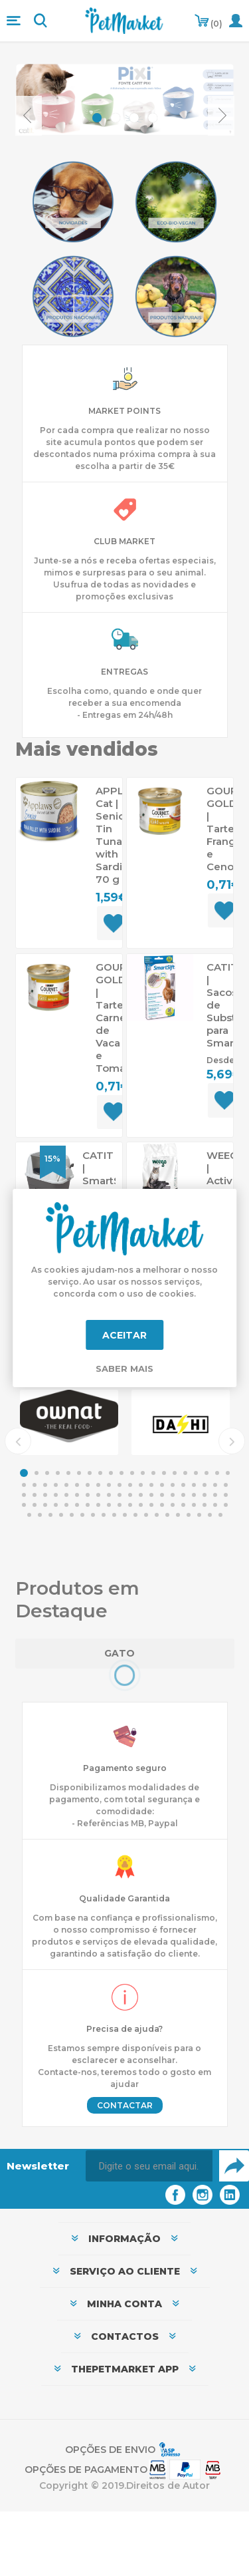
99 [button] (220, 1515)
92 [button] (146, 1515)
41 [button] (24, 1495)
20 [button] (228, 1473)
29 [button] (109, 1485)
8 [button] (100, 1473)
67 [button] (88, 1505)
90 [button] (125, 1515)
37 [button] (194, 1485)
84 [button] (61, 1515)
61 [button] (24, 1505)
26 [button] (77, 1485)
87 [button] (93, 1515)
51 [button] (130, 1495)
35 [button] (173, 1485)
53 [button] (151, 1495)
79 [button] (215, 1505)
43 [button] (45, 1495)
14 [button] (164, 1473)
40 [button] (226, 1485)
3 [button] (47, 1473)
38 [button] (205, 1485)
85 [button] (72, 1515)
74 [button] (162, 1505)
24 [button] (56, 1485)
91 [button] (135, 1515)
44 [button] (56, 1495)
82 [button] (40, 1515)
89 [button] (114, 1515)
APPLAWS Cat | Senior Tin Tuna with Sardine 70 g (112, 835)
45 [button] (66, 1495)
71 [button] (130, 1505)
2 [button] (37, 1473)
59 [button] (215, 1495)
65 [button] (66, 1505)
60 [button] (226, 1495)
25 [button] (66, 1485)
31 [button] (130, 1485)
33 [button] (151, 1485)
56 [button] (183, 1495)
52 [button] (141, 1495)
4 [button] (58, 1473)
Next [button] (231, 1441)
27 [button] (88, 1485)
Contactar (125, 2105)
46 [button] (77, 1495)
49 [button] (109, 1495)
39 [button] (215, 1485)
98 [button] (210, 1515)
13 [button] (153, 1473)
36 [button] (183, 1485)
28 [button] (98, 1485)
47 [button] (88, 1495)
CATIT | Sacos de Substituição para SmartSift (223, 1005)
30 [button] (120, 1485)
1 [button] (24, 1473)
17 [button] (196, 1473)
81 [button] (29, 1515)
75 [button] (173, 1505)
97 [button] (199, 1515)
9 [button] (111, 1473)
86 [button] (82, 1515)
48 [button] (98, 1495)
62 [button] (35, 1505)
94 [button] (167, 1515)
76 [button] (183, 1505)
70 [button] (120, 1505)
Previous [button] (18, 1441)
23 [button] (45, 1485)
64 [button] (56, 1505)
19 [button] (217, 1473)
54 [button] (162, 1495)
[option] (69, 1422)
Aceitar (124, 1335)
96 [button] (189, 1515)
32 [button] (141, 1485)
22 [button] (35, 1485)
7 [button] (90, 1473)
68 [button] (98, 1505)
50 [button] (120, 1495)
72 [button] (141, 1505)
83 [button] (50, 1515)
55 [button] (173, 1495)
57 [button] (194, 1495)
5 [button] (68, 1473)
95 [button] (178, 1515)
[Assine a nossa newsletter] (149, 2165)
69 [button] (109, 1505)
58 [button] (205, 1495)
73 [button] (151, 1505)
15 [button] (175, 1473)
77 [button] (194, 1505)
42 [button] (35, 1495)
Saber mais (124, 1368)
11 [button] (132, 1473)
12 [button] (143, 1473)
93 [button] (157, 1515)
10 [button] (122, 1473)
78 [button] (205, 1505)
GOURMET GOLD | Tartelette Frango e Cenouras (223, 828)
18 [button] (206, 1473)
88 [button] (104, 1515)
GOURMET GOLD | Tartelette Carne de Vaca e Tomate (112, 1017)
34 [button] (162, 1485)
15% (52, 1159)
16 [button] (185, 1473)
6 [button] (79, 1473)
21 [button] (24, 1485)
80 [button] (226, 1505)
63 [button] (45, 1505)
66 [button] (77, 1505)
